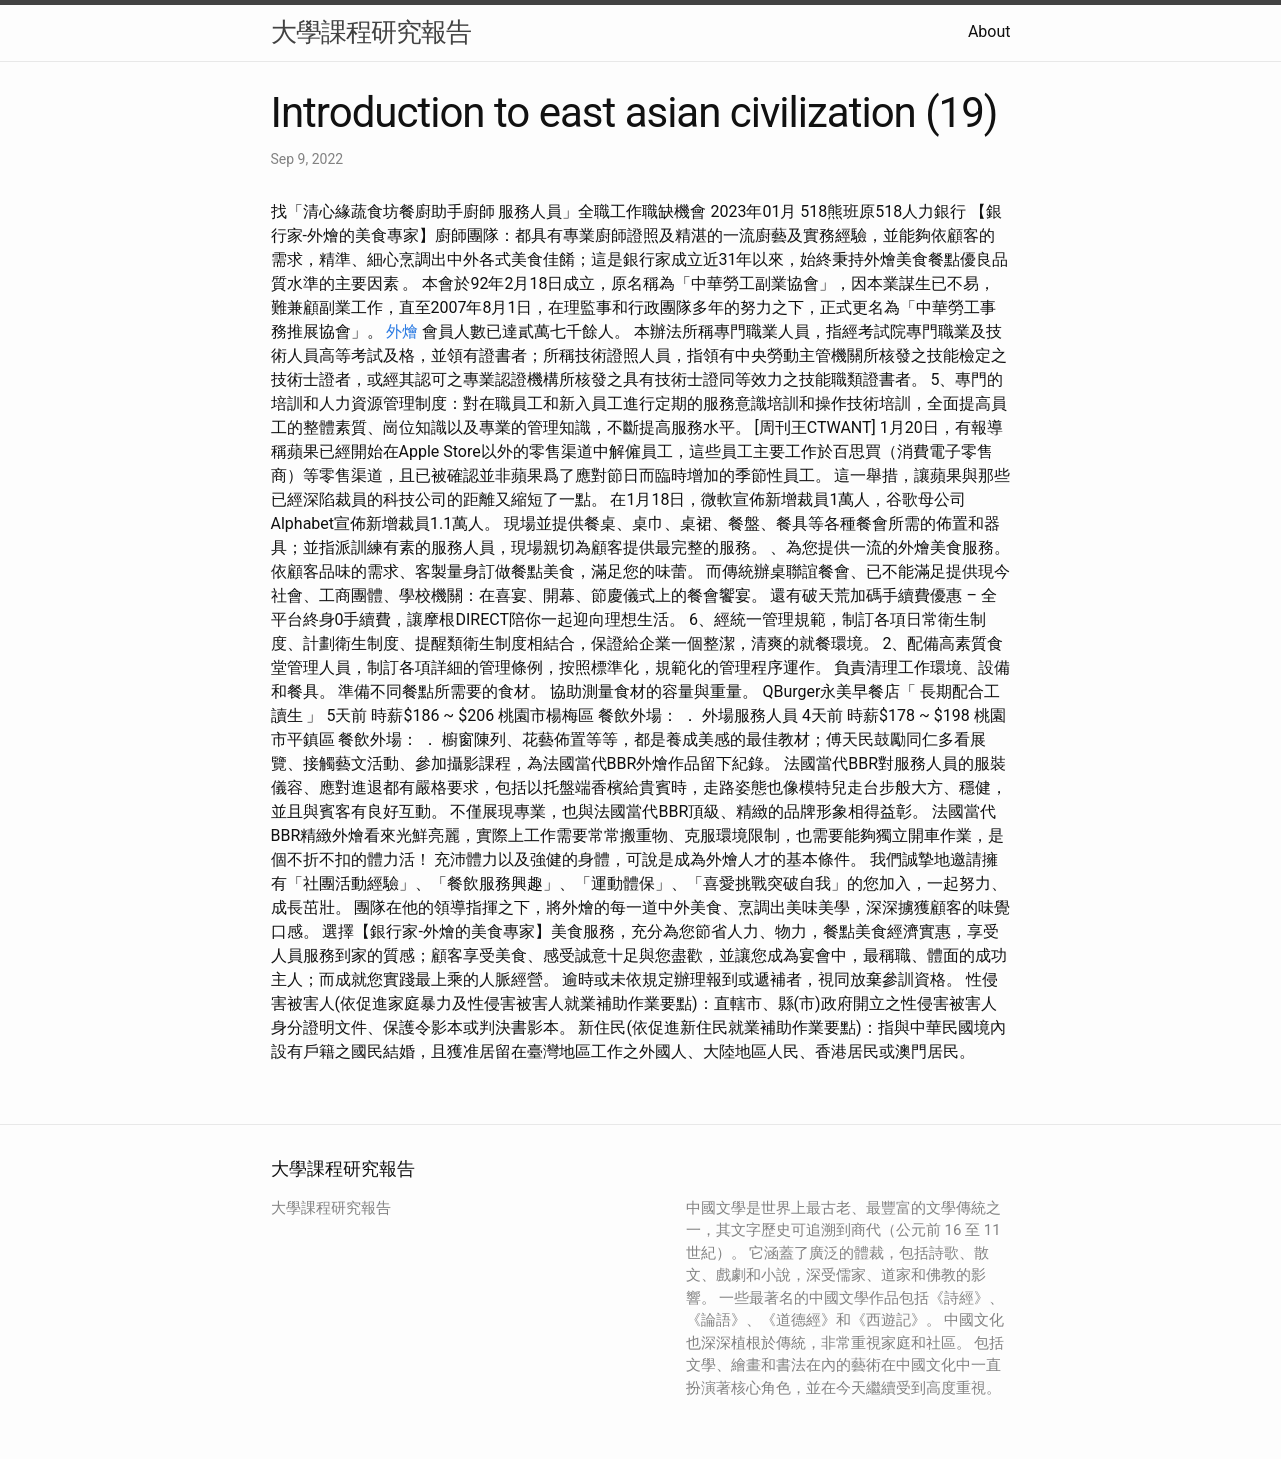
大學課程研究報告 (371, 32)
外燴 (402, 331)
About (989, 31)
